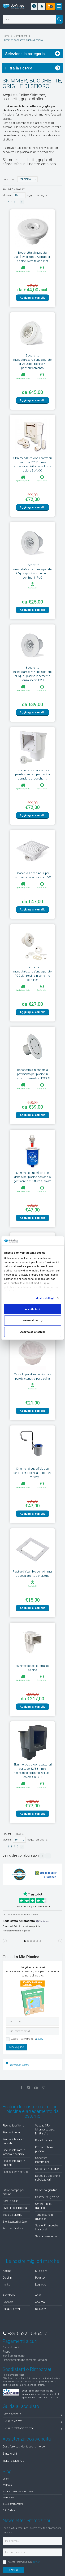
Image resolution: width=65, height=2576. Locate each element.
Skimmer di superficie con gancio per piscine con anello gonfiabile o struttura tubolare (32, 1177)
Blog (7, 2471)
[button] (41, 6)
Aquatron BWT (11, 2308)
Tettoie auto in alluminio (44, 2216)
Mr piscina (41, 2271)
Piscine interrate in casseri (14, 2163)
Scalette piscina (12, 2214)
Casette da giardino (47, 2197)
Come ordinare (32, 2414)
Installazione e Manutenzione (18, 2491)
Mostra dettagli (45, 1298)
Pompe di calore (13, 2228)
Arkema (40, 2302)
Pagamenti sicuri (20, 2341)
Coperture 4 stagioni (47, 2168)
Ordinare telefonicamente (32, 2429)
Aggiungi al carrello (32, 297)
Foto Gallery (9, 2510)
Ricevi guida (16, 2047)
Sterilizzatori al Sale (15, 2221)
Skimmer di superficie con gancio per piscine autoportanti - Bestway (32, 1473)
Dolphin (7, 2277)
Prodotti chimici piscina (45, 2149)
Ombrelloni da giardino (43, 2205)
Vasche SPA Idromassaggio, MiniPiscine (45, 2129)
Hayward (8, 2302)
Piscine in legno (12, 2132)
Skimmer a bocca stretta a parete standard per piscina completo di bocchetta (32, 774)
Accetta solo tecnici (32, 1331)
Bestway (40, 2308)
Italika (6, 2284)
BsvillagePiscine (19, 2064)
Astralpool (9, 2295)
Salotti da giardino (46, 2190)
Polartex (40, 2277)
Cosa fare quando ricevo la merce (32, 2447)
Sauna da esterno (46, 2236)
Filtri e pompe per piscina (13, 2192)
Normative (8, 2497)
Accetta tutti (32, 1309)
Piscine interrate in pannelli (14, 2141)
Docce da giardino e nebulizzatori (47, 2177)
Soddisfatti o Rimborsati (28, 2369)
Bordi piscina (10, 2201)
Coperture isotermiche (42, 2160)
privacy (39, 2039)
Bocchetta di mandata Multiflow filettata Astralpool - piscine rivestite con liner (32, 257)
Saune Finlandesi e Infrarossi (46, 2227)
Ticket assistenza (32, 2461)
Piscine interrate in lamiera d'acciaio (14, 2152)
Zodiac (7, 2271)
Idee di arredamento (13, 2503)
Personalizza (33, 1320)
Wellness (7, 2484)
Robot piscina (43, 2140)
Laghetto (40, 2284)
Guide (6, 2478)
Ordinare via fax (32, 2421)
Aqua (38, 2295)
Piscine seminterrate (15, 2171)
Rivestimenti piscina (15, 2207)
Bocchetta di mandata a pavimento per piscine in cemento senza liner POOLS (32, 1074)
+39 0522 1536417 (25, 2333)
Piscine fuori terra (13, 2125)
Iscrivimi (13, 2570)
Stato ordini (32, 2454)
